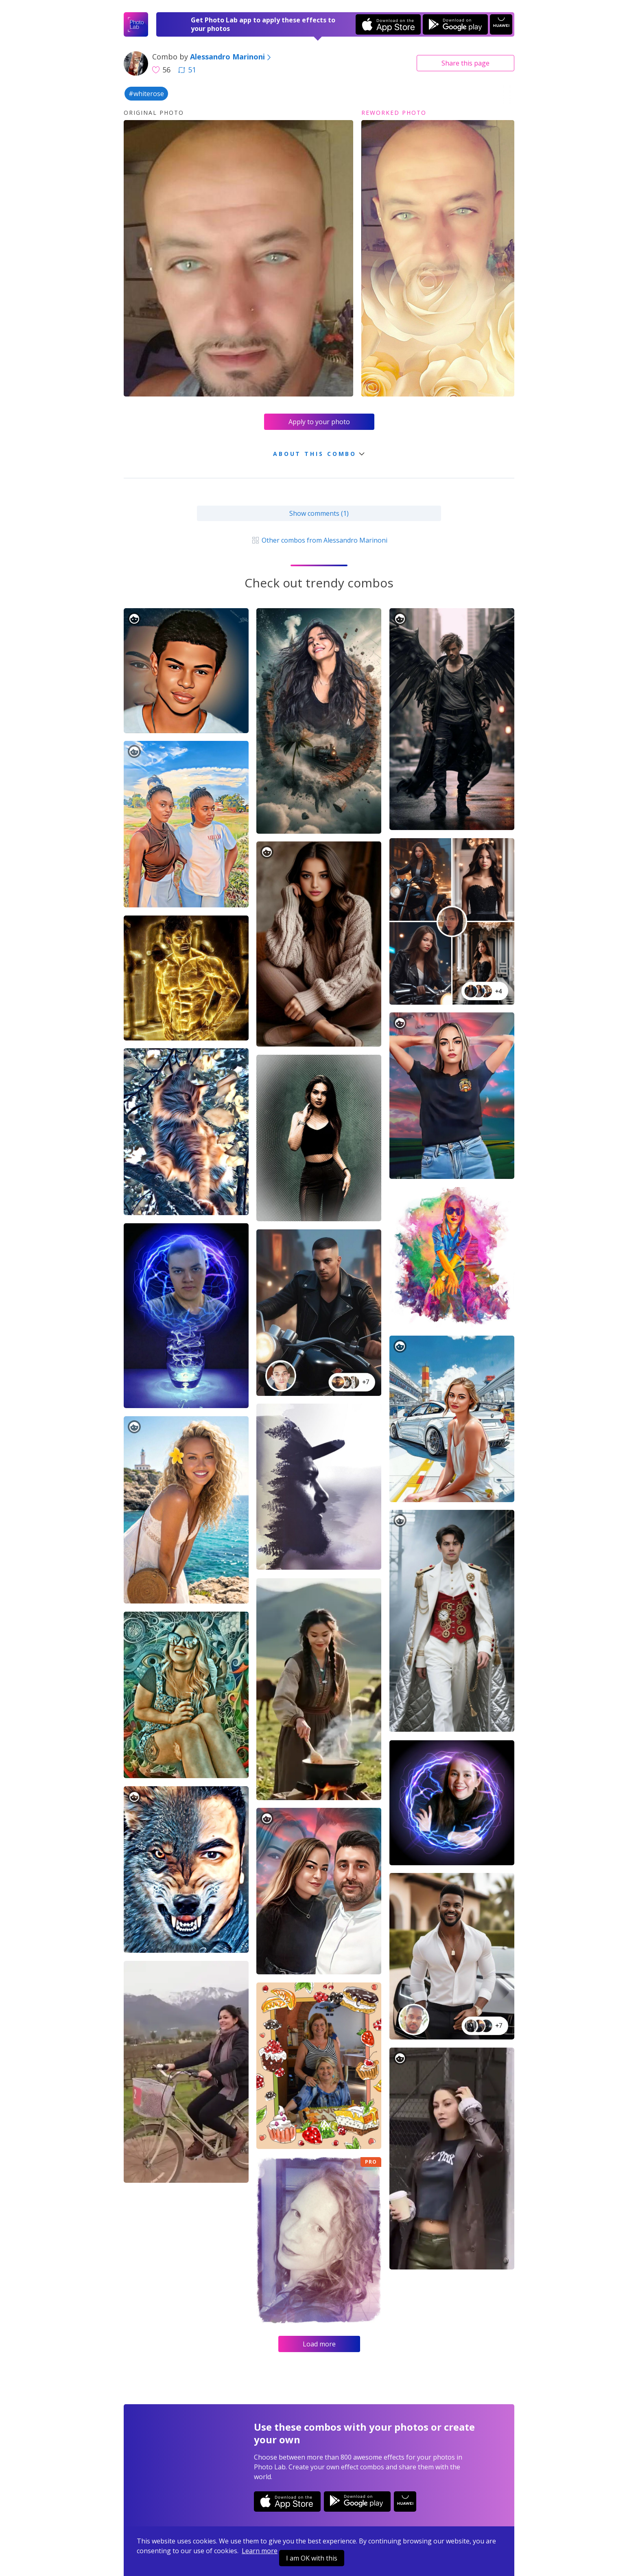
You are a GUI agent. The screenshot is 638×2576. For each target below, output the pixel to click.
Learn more (259, 2550)
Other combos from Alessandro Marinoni (319, 540)
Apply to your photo (319, 421)
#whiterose (146, 93)
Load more (319, 2343)
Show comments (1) (319, 513)
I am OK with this (311, 2558)
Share (465, 63)
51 (187, 69)
